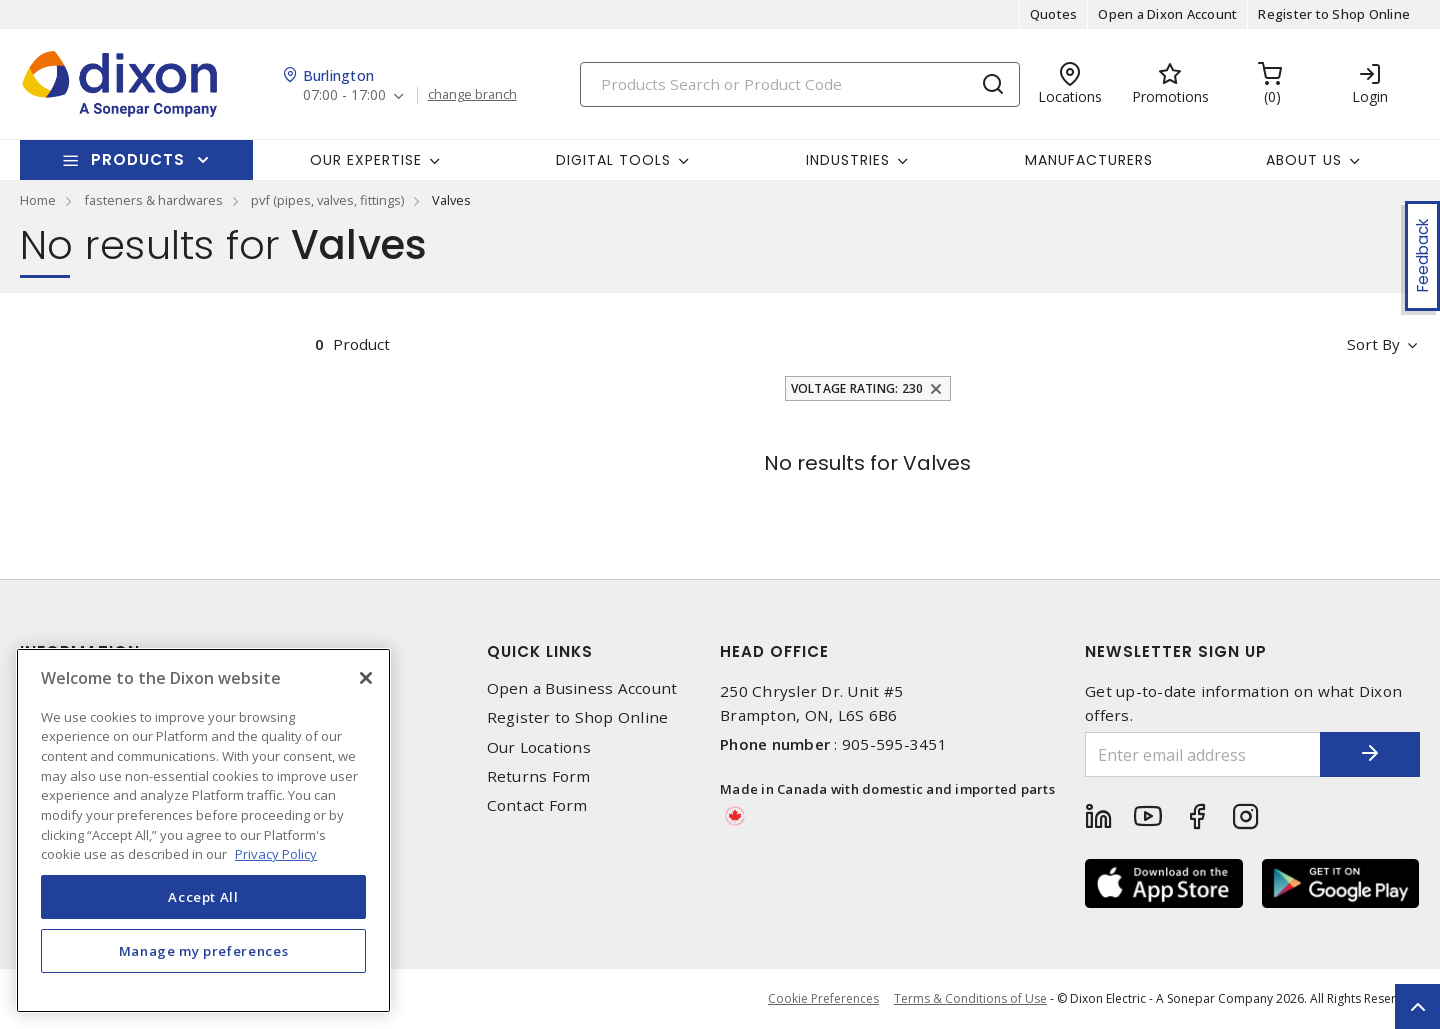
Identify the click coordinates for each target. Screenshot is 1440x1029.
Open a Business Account (582, 688)
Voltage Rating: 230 (857, 388)
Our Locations (539, 747)
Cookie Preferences (823, 999)
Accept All (203, 897)
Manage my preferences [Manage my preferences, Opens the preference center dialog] (204, 951)
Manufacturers (1089, 160)
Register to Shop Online (1334, 14)
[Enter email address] (1203, 754)
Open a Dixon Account (1167, 14)
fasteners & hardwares (153, 200)
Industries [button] (848, 160)
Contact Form (537, 805)
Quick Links (540, 651)
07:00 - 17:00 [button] (344, 95)
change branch (472, 95)
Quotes (1054, 14)
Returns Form (539, 776)
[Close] (366, 678)
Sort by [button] (1373, 344)
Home (38, 200)
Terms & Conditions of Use (970, 998)
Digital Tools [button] (613, 160)
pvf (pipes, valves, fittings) (327, 200)
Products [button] (138, 159)
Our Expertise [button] (366, 160)
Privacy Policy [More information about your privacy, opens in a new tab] (276, 854)
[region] (203, 830)
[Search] (800, 84)
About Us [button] (1304, 160)
